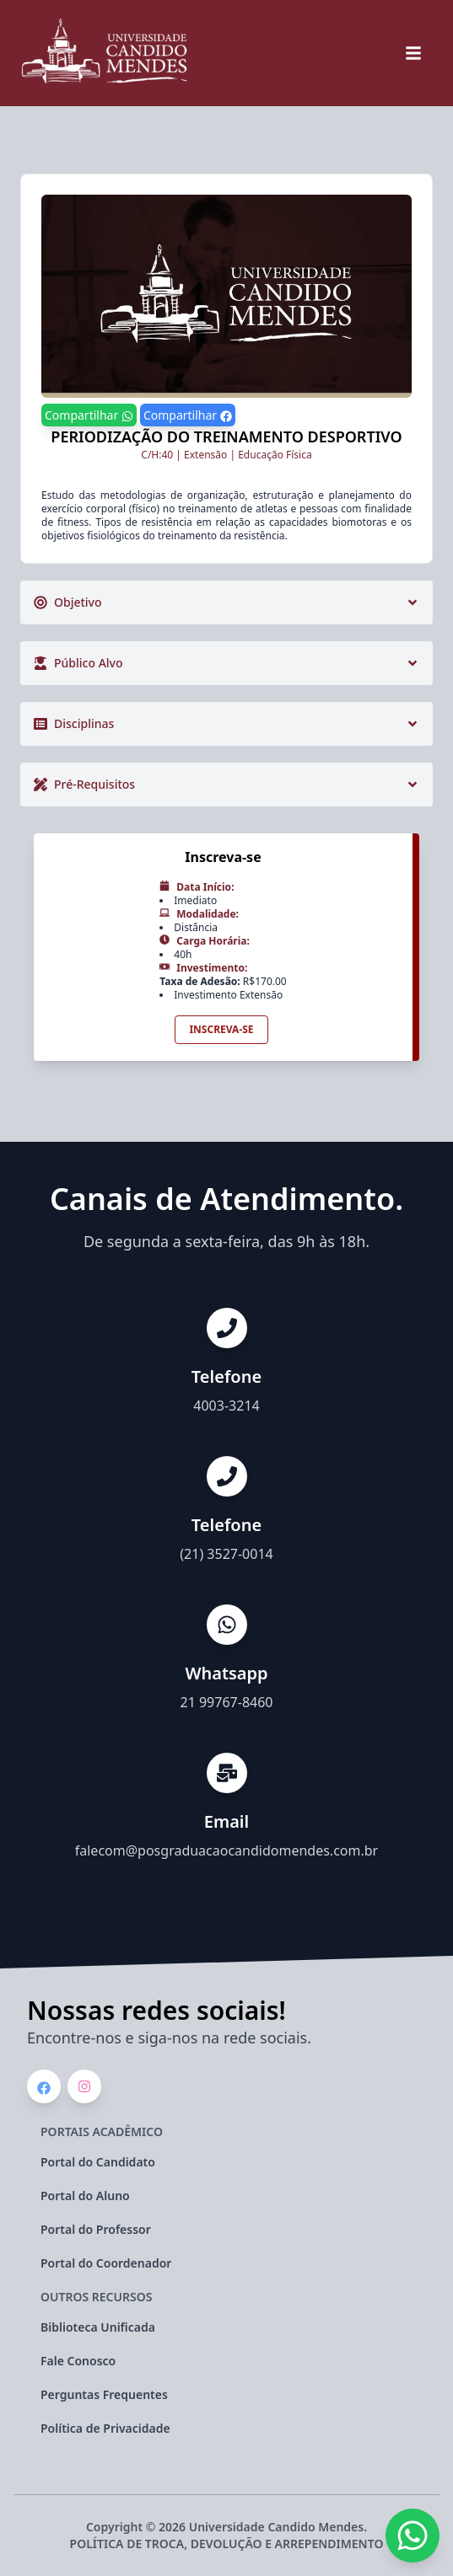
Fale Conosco (78, 2361)
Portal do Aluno (85, 2196)
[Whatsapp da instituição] (413, 2536)
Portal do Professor (95, 2229)
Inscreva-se (221, 1029)
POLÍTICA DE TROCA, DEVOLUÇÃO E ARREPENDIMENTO (227, 2544)
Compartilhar (89, 415)
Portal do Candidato (97, 2162)
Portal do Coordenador (105, 2263)
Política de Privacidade (105, 2428)
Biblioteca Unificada (97, 2327)
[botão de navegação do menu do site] (413, 53)
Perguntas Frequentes (104, 2394)
